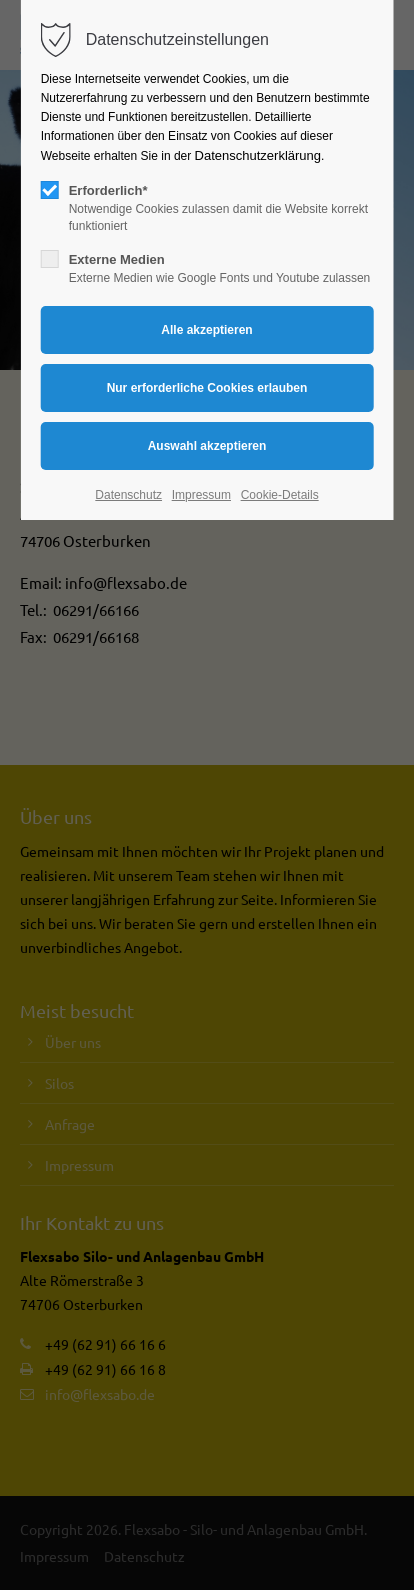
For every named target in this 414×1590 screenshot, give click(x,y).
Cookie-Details (280, 495)
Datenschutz (128, 495)
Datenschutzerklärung (258, 155)
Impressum (201, 495)
